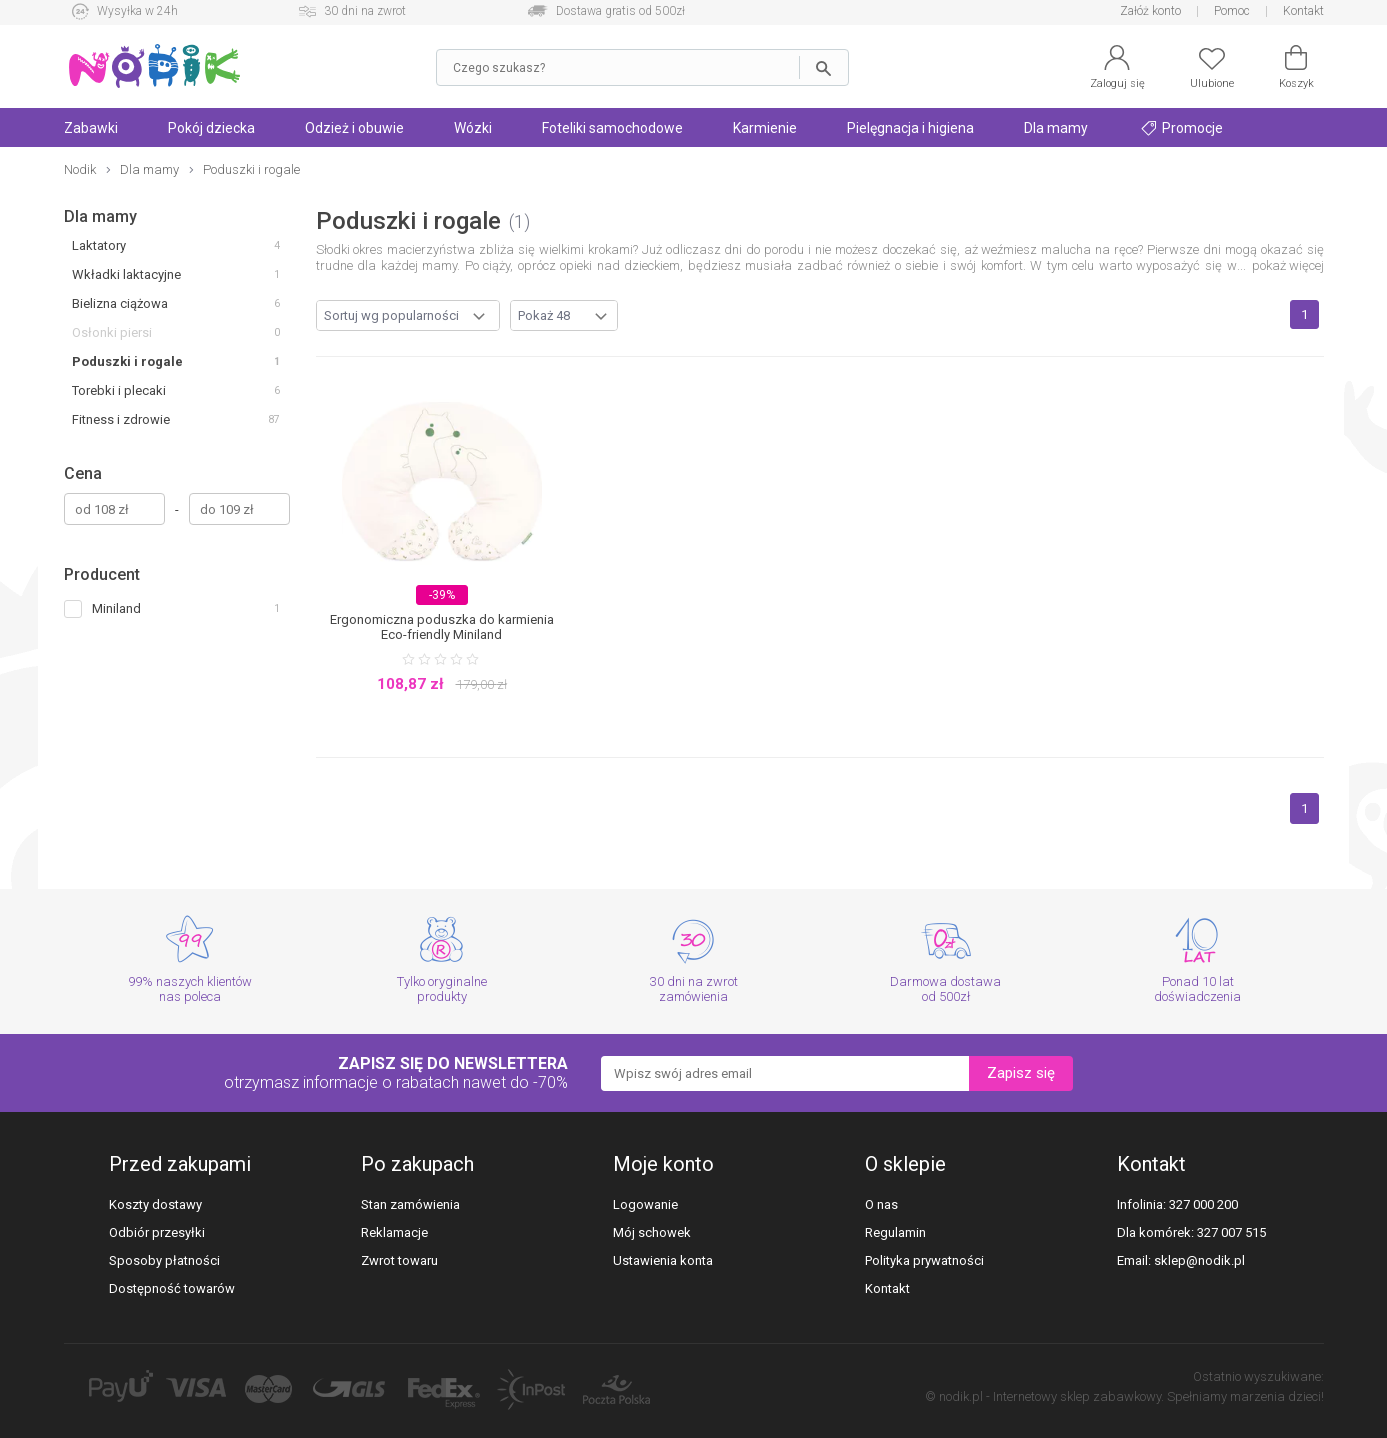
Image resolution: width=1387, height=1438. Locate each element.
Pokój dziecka (211, 128)
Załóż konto (1150, 11)
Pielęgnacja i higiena (910, 128)
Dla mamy (1056, 128)
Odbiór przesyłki (157, 1232)
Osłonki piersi (112, 332)
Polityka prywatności (924, 1260)
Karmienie (765, 128)
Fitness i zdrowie (121, 419)
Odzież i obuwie (354, 128)
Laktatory (99, 245)
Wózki (473, 128)
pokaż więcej (1288, 265)
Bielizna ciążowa (120, 303)
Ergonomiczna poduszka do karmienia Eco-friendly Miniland (442, 627)
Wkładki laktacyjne (126, 274)
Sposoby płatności (164, 1260)
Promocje (1182, 128)
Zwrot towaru (399, 1260)
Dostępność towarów (172, 1288)
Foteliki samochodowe (612, 128)
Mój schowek (652, 1232)
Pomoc (1232, 11)
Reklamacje (394, 1232)
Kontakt (1303, 11)
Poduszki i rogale (127, 361)
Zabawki (91, 128)
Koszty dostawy (155, 1204)
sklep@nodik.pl (1199, 1260)
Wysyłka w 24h (137, 11)
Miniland (116, 608)
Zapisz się (1021, 1073)
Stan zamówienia (410, 1204)
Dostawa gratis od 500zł (620, 11)
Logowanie (645, 1204)
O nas (881, 1204)
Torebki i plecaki (119, 390)
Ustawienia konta (663, 1260)
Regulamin (895, 1232)
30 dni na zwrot (365, 11)
